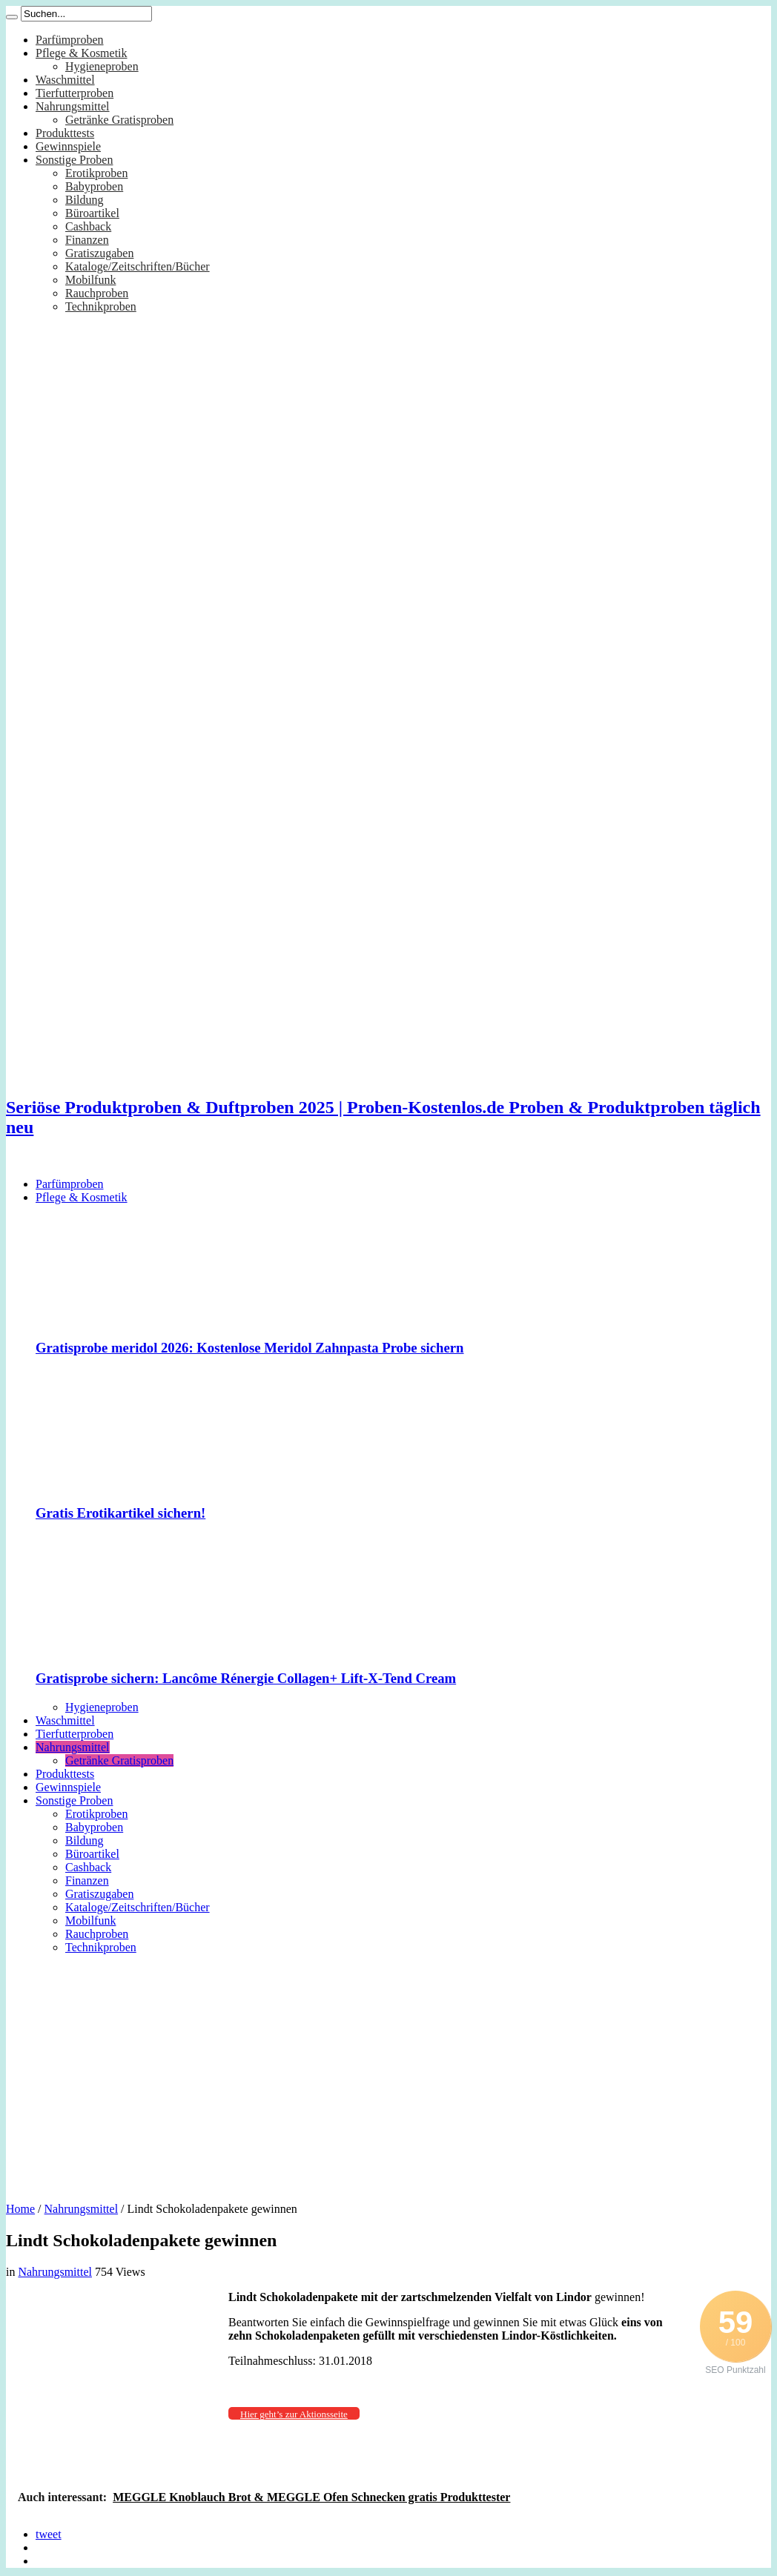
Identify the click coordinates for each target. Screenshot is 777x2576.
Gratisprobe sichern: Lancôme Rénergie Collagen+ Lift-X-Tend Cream (246, 1678)
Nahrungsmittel (73, 106)
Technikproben (100, 306)
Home (20, 2208)
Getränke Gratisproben (119, 119)
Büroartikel (92, 213)
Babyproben (94, 186)
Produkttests (65, 133)
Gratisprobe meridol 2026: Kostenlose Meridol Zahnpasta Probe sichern (250, 1347)
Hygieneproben (102, 66)
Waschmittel (65, 79)
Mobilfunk (90, 279)
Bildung (84, 199)
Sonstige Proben (74, 159)
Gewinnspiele (68, 146)
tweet (49, 2534)
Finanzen (87, 239)
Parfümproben (70, 39)
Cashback (88, 226)
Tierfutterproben (74, 93)
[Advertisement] (388, 2073)
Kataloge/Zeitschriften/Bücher (137, 266)
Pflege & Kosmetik (82, 53)
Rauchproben (96, 293)
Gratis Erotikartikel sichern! (120, 1513)
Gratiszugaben (99, 253)
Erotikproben (96, 173)
